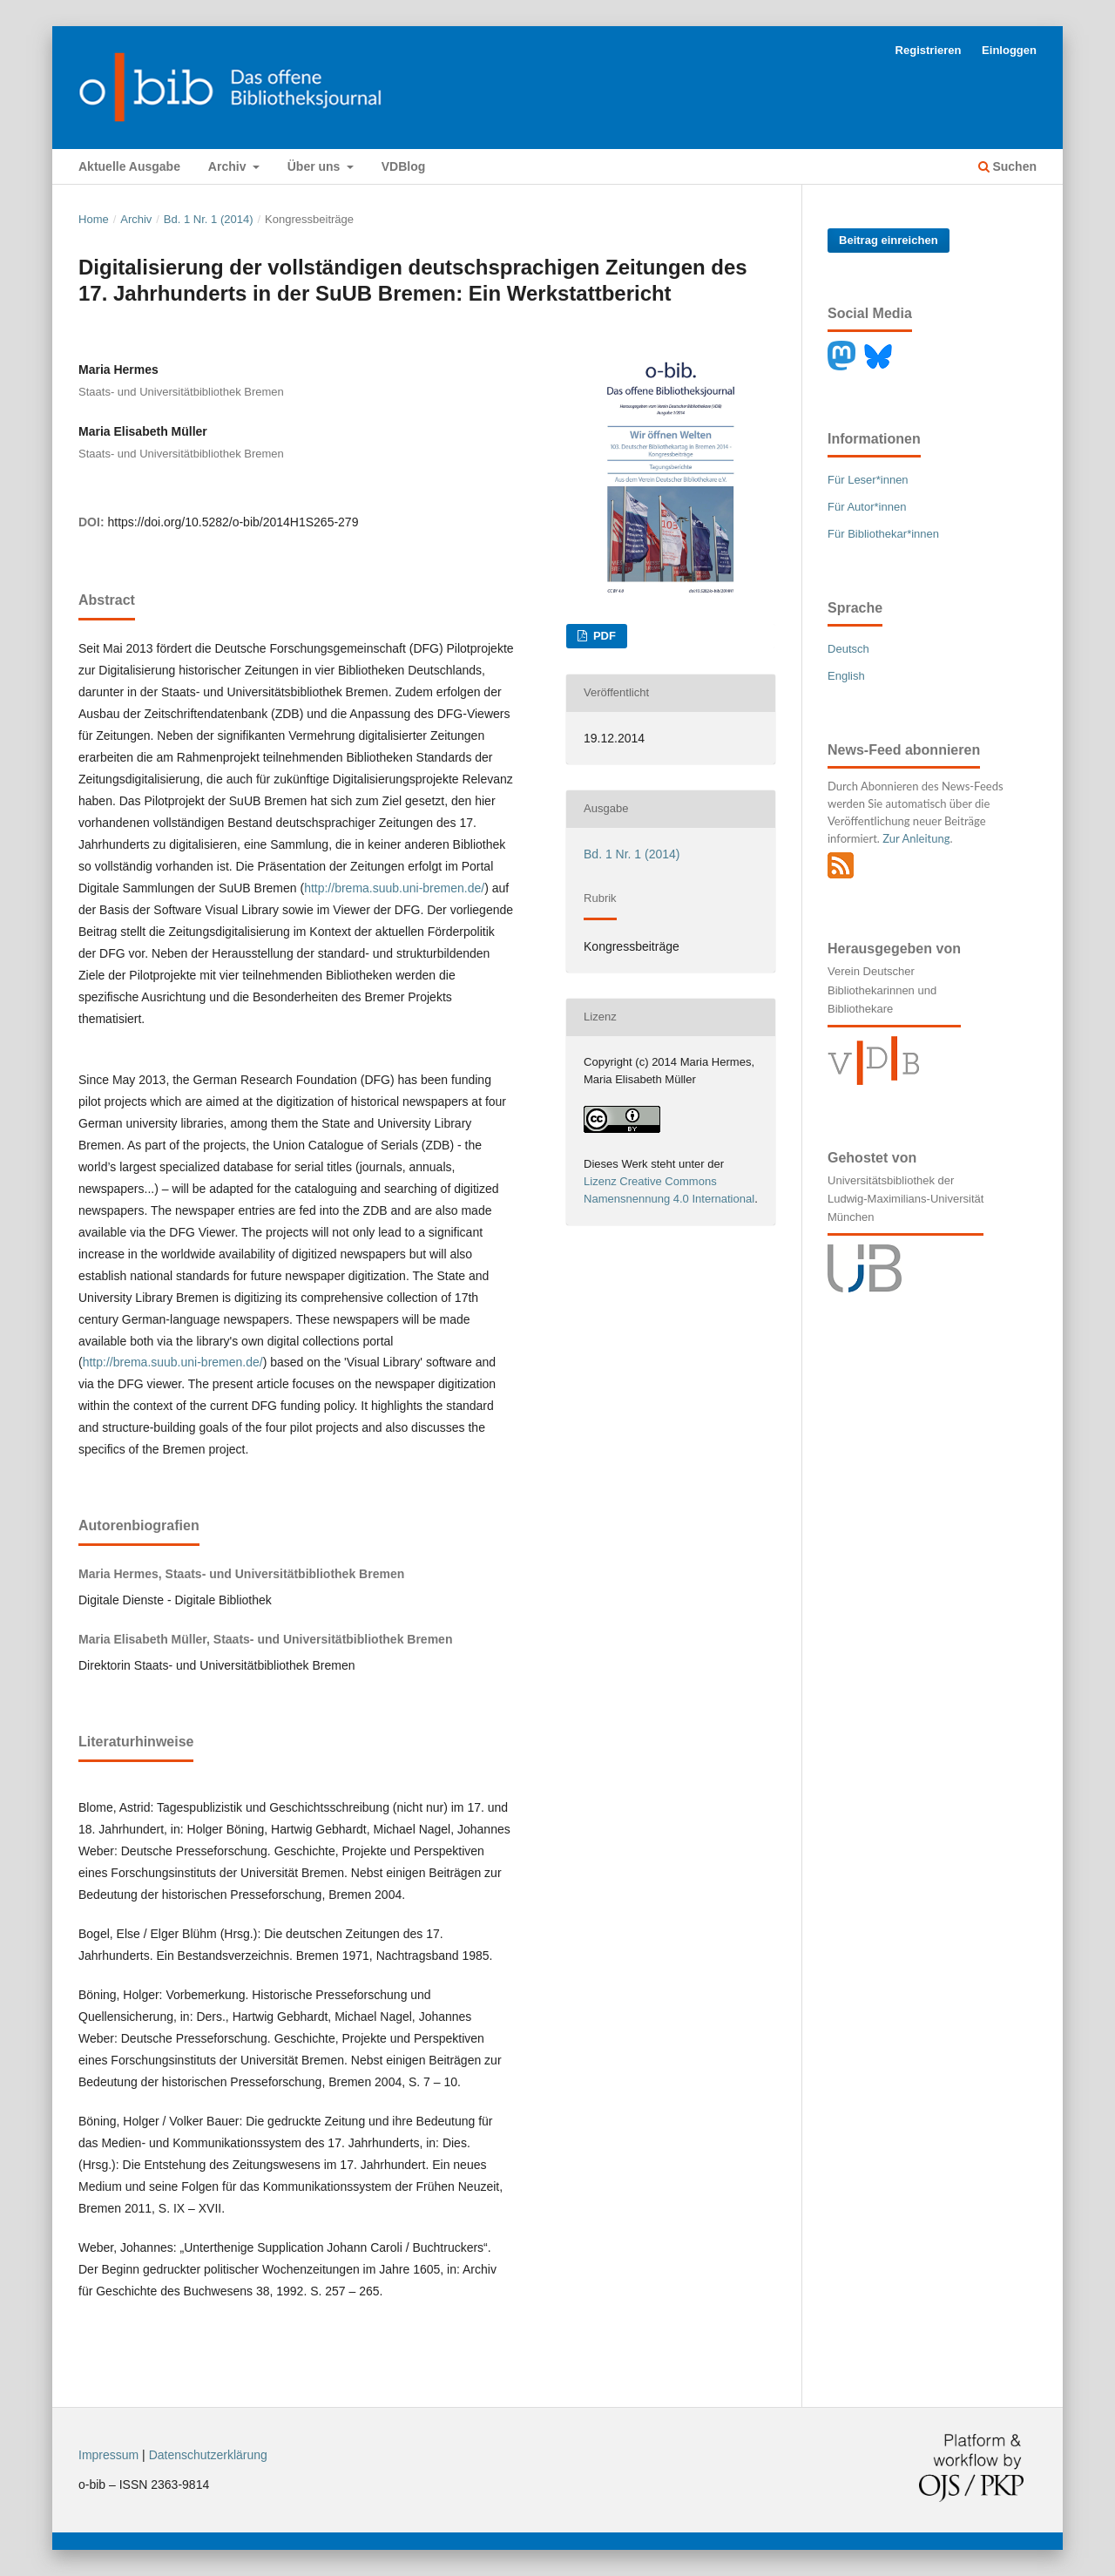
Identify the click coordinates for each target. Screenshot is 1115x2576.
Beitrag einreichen (888, 240)
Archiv (228, 166)
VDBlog (404, 166)
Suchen (1007, 166)
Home (93, 219)
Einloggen (1009, 50)
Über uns (315, 166)
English (846, 675)
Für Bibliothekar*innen (883, 533)
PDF (603, 635)
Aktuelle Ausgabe (129, 166)
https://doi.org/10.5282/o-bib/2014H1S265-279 (232, 522)
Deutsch (848, 648)
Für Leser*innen (868, 479)
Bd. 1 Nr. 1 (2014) (208, 219)
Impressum (108, 2455)
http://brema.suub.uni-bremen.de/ (394, 888)
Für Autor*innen (867, 506)
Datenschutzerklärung (208, 2455)
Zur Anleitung (915, 838)
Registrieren (928, 50)
